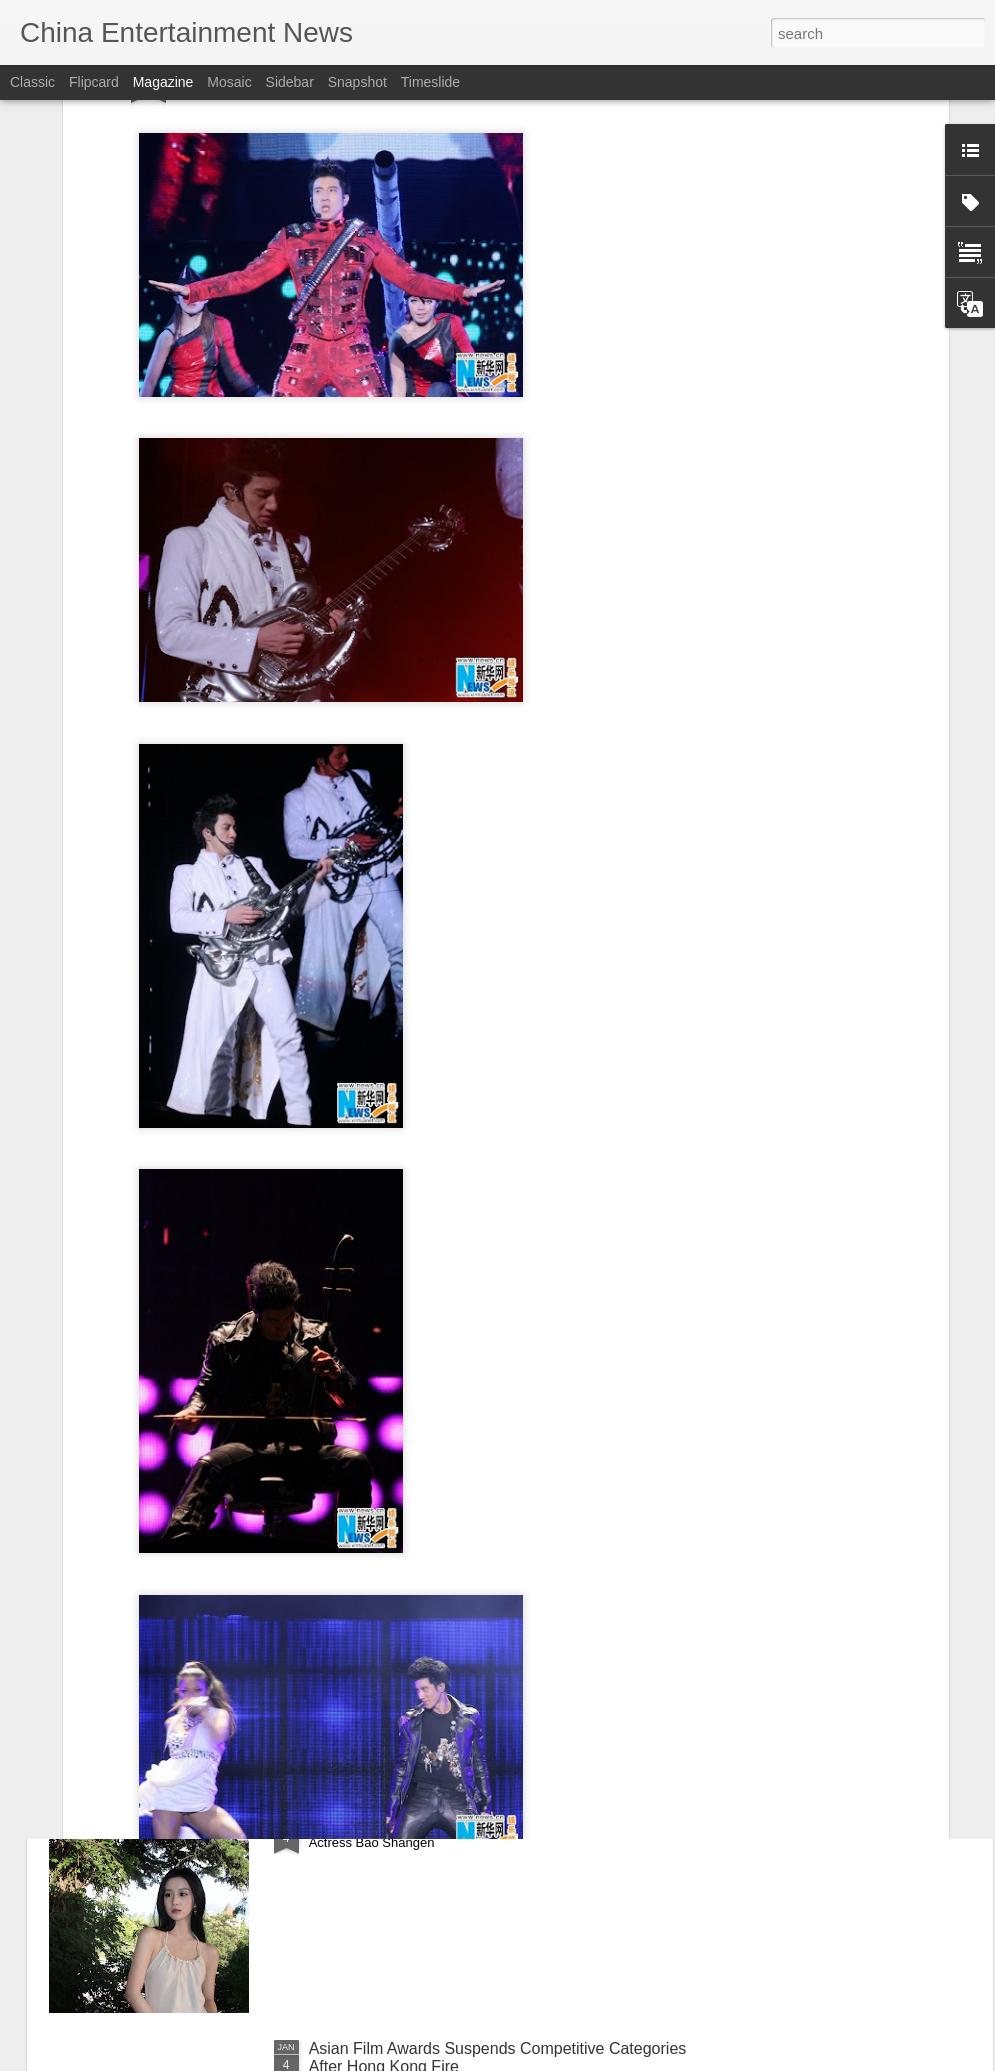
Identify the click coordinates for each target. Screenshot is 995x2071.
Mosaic (229, 82)
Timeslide (430, 82)
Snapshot (357, 82)
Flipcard (94, 82)
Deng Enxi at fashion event (404, 1594)
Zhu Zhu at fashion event (397, 1367)
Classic (32, 82)
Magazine (163, 82)
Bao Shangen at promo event (413, 1821)
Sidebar (290, 82)
